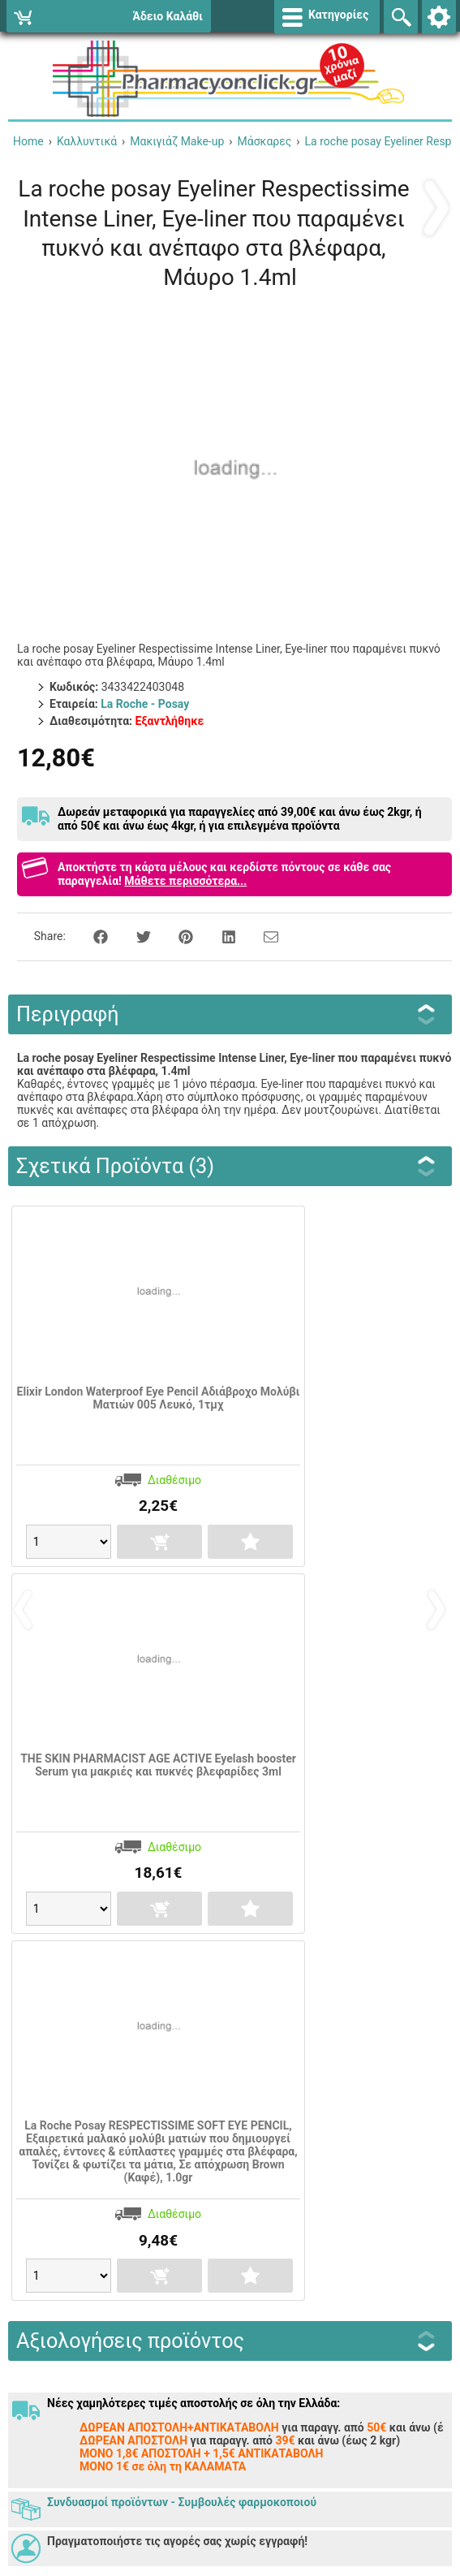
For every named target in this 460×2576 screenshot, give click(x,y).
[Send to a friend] (260, 936)
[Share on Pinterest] (177, 936)
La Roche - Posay (145, 703)
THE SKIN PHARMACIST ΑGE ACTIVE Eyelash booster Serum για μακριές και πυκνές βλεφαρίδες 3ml (158, 1765)
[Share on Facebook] (91, 936)
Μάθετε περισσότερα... (185, 880)
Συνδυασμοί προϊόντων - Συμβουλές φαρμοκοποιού (181, 2502)
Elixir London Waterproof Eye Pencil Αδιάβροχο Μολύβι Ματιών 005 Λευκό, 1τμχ (158, 1398)
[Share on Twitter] (134, 936)
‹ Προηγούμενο (435, 207)
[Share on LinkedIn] (220, 936)
